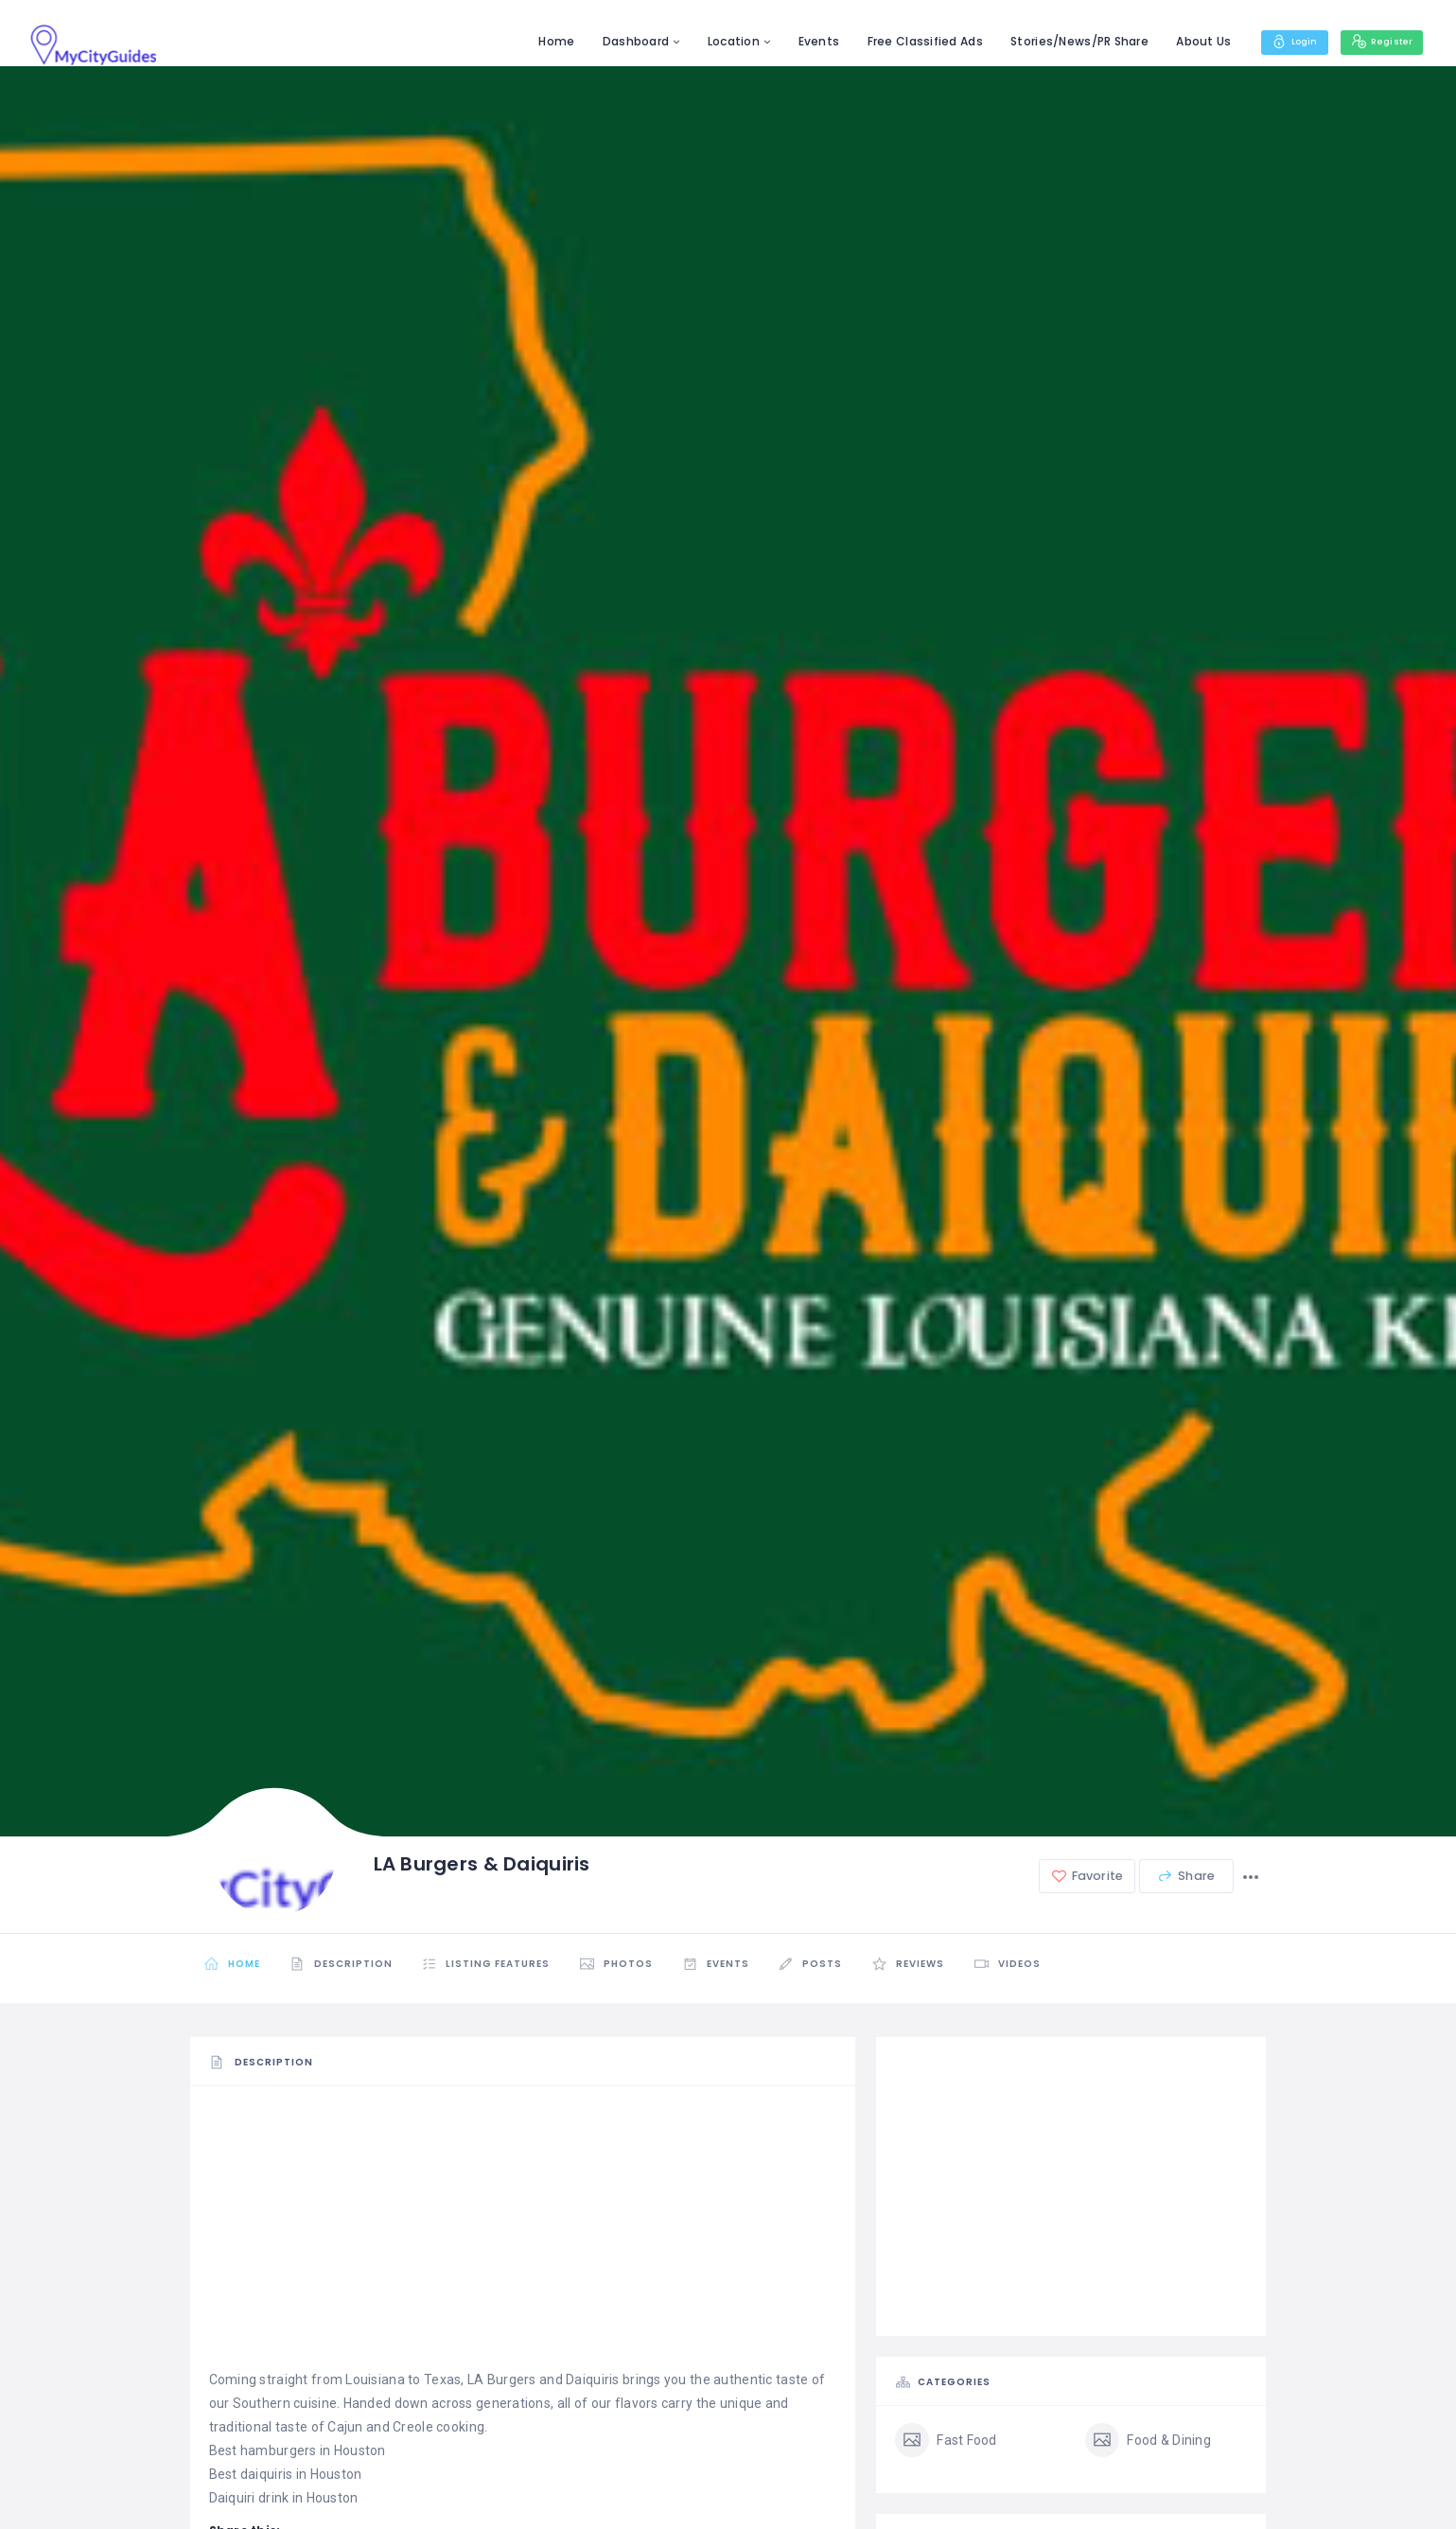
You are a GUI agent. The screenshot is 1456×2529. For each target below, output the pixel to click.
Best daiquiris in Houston (285, 2474)
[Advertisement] (523, 2235)
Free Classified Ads (906, 41)
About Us (1185, 41)
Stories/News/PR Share (1061, 41)
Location (715, 41)
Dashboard (617, 41)
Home (538, 41)
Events (800, 41)
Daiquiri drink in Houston (284, 2497)
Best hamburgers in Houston (297, 2450)
